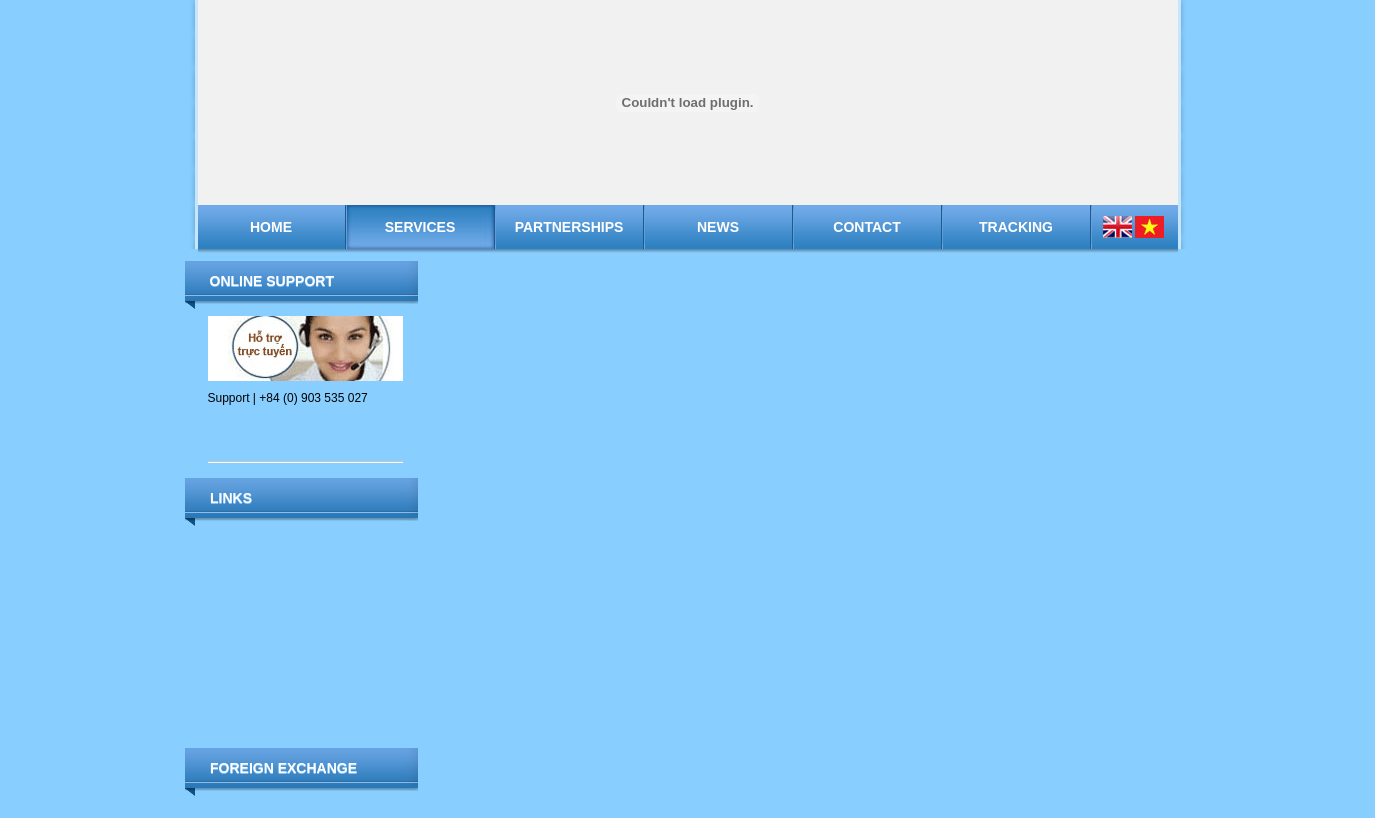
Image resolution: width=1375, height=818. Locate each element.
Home (271, 227)
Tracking (1016, 227)
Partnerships (569, 227)
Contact (866, 227)
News (718, 227)
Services (420, 227)
